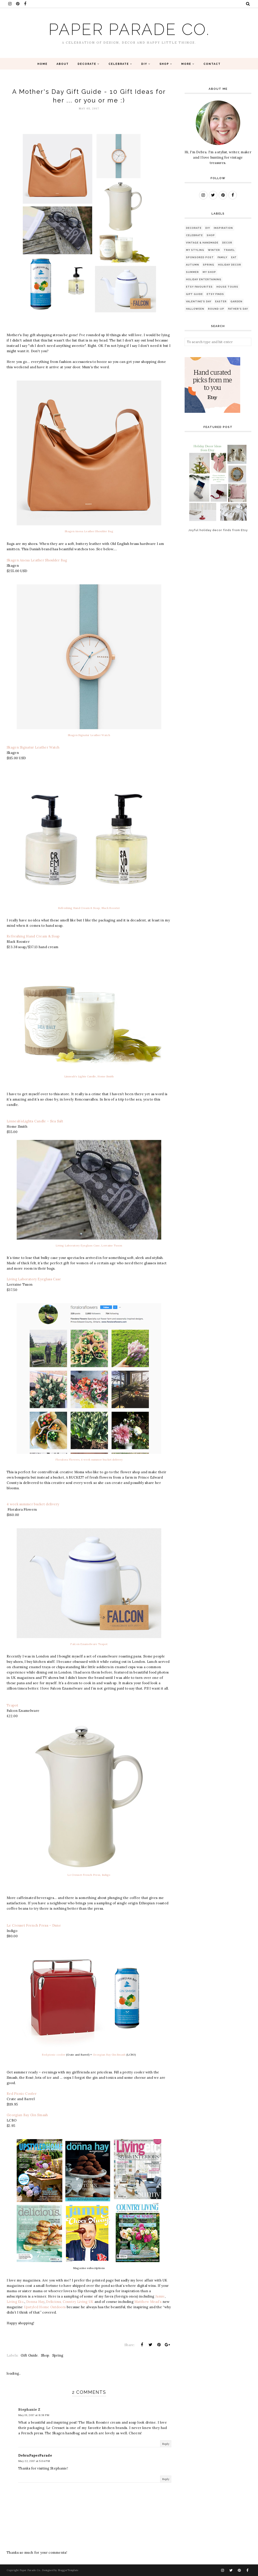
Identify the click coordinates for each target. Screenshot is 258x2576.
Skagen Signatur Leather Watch (89, 735)
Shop (45, 2355)
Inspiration (223, 228)
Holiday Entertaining (203, 279)
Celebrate (194, 235)
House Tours (227, 286)
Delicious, (54, 2302)
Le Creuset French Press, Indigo (88, 1874)
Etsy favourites (199, 286)
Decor (227, 242)
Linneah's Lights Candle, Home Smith (89, 1076)
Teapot (12, 1705)
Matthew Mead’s (147, 2302)
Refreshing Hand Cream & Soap (33, 936)
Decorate (194, 228)
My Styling (195, 250)
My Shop (209, 272)
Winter (214, 250)
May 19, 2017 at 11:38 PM (33, 2415)
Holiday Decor (229, 264)
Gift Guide (29, 2355)
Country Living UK (78, 2302)
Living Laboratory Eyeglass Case (34, 1279)
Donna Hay (35, 2302)
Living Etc (15, 2302)
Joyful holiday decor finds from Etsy (218, 530)
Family (222, 257)
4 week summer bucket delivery (33, 1504)
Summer (192, 272)
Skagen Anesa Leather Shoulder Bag (89, 531)
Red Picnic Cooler (21, 2093)
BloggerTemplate (68, 2570)
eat (234, 257)
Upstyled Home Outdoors (45, 2307)
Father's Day (238, 308)
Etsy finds (215, 294)
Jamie (160, 2296)
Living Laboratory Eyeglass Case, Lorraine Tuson (89, 1245)
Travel (229, 250)
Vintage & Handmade (202, 242)
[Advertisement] (198, 557)
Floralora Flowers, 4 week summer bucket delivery (89, 1459)
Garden (236, 301)
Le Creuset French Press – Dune (34, 1925)
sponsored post (200, 257)
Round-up (216, 308)
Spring (57, 2355)
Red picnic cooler (53, 2054)
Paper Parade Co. (129, 29)
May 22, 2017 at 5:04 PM (34, 2461)
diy (207, 228)
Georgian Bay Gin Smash (109, 2054)
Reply (165, 2443)
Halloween (195, 308)
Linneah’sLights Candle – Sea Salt (35, 1121)
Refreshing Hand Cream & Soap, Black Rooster (89, 908)
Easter (221, 301)
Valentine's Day (198, 301)
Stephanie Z (29, 2409)
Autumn (192, 264)
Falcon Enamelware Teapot (88, 1644)
